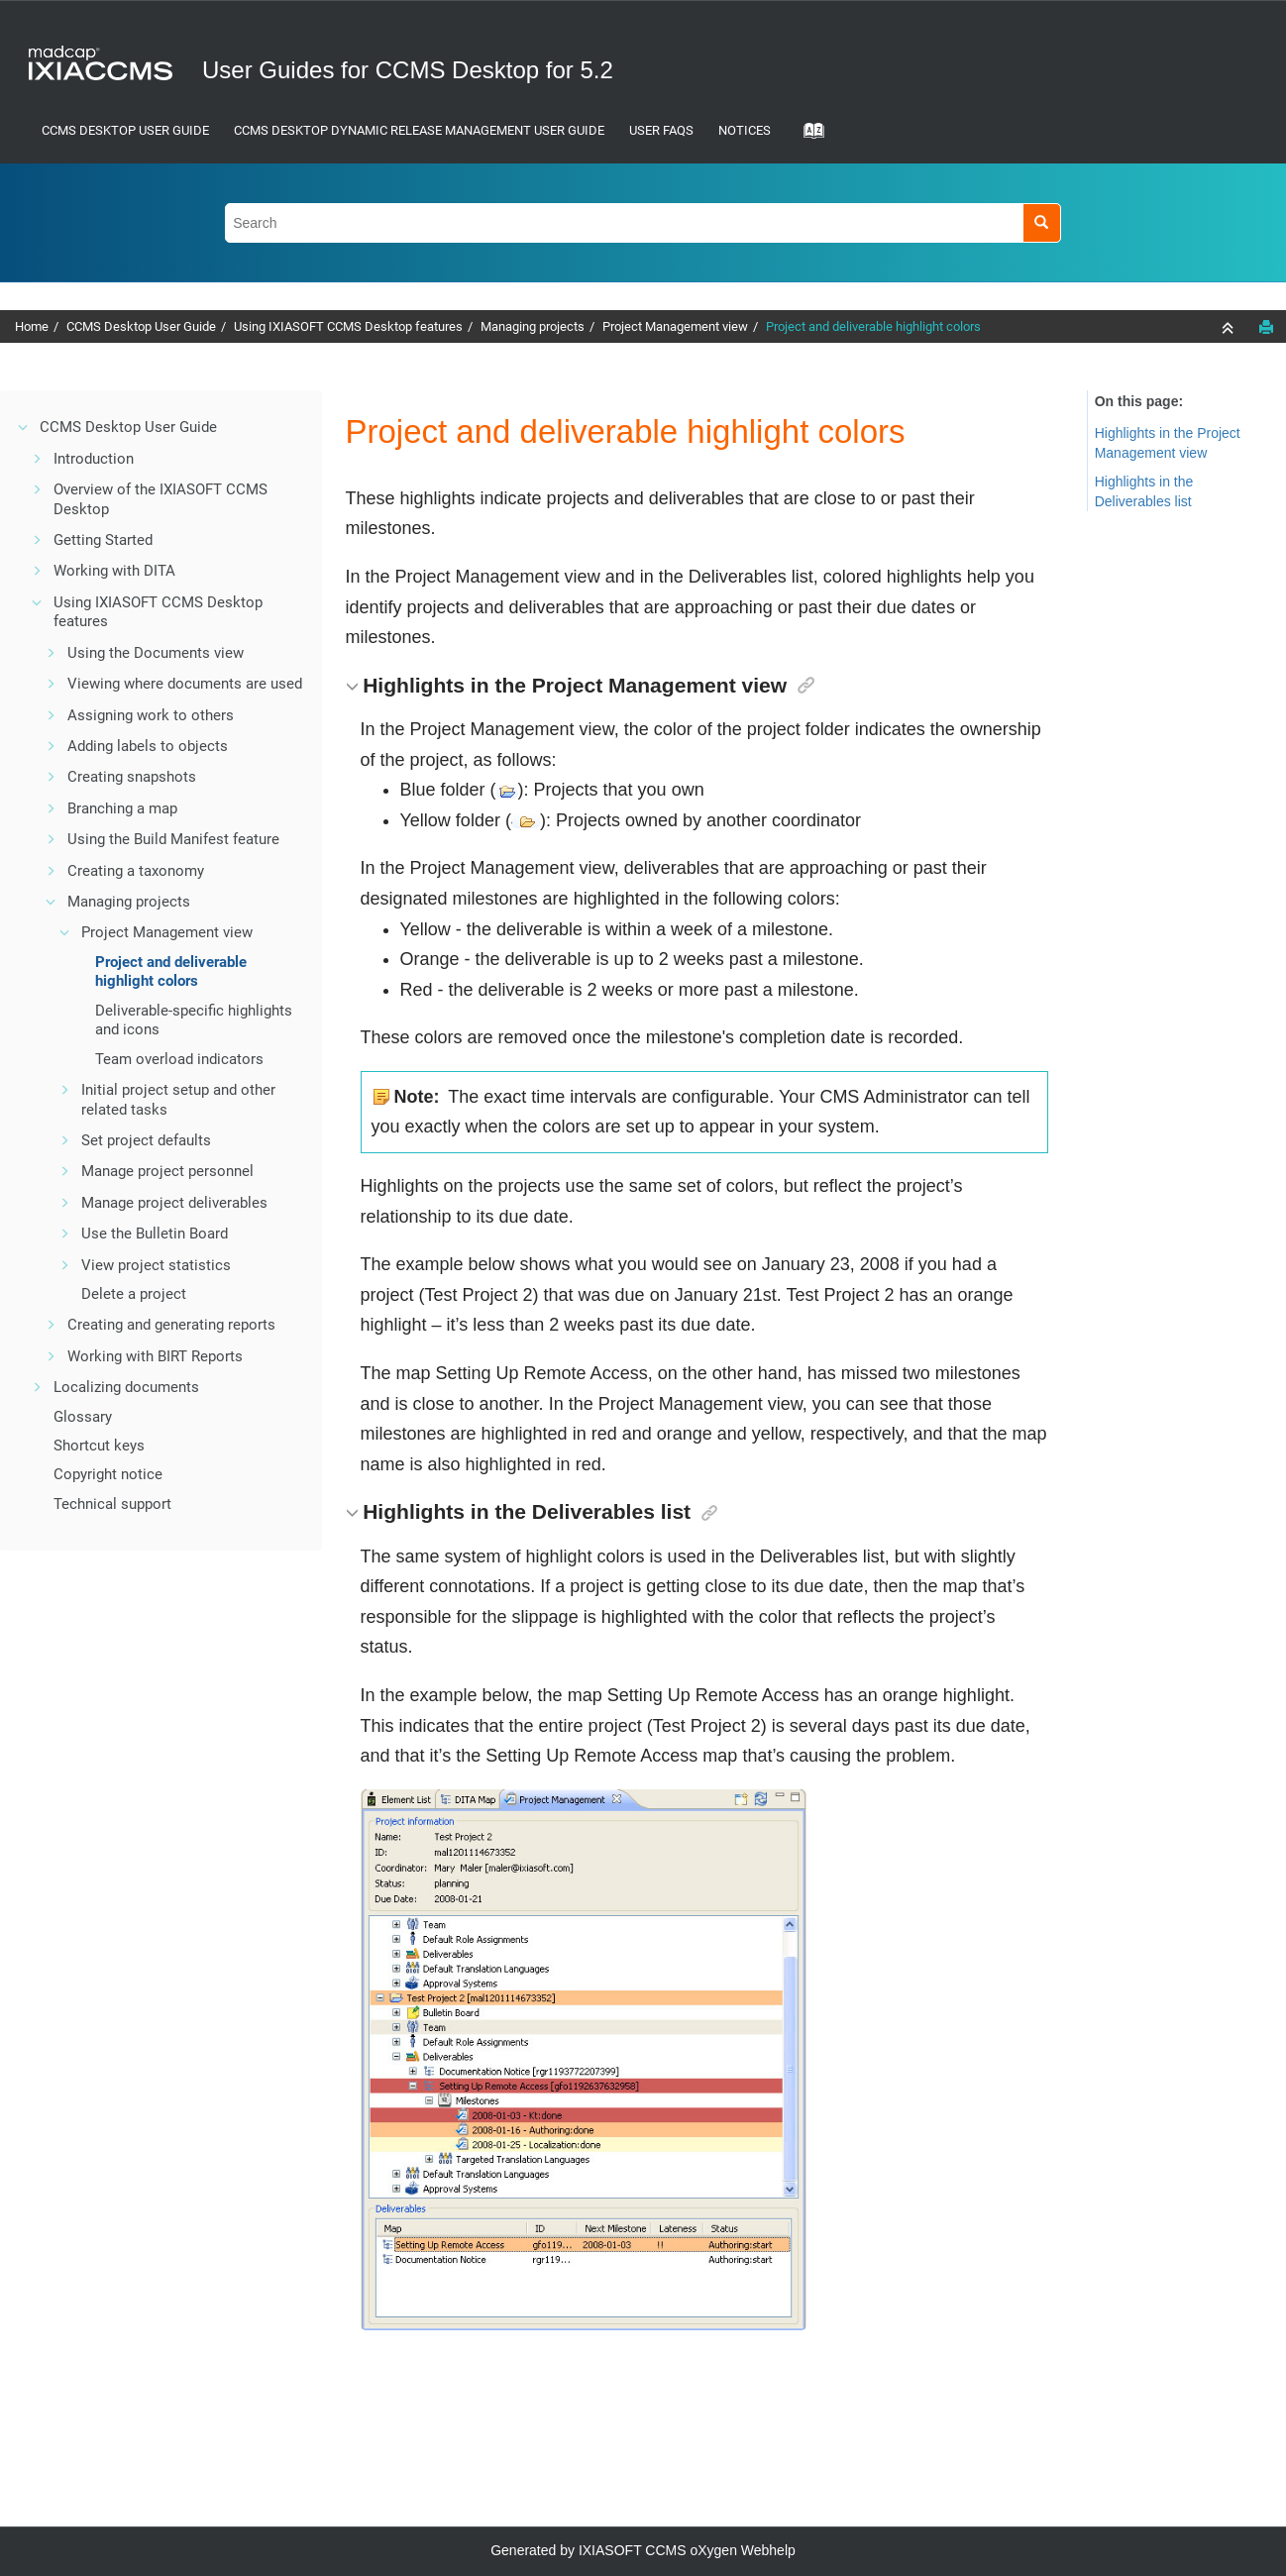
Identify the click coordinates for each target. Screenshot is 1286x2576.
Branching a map (122, 808)
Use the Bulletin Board (154, 1233)
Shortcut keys (99, 1445)
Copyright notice (108, 1474)
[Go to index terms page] (807, 137)
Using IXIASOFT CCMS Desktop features (348, 326)
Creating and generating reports (171, 1325)
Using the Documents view (155, 653)
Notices (744, 130)
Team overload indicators (179, 1059)
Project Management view (675, 326)
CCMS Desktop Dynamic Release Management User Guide (419, 130)
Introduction (94, 459)
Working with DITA (114, 571)
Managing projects (533, 326)
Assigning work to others (150, 715)
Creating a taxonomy (135, 871)
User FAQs (661, 130)
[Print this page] (1266, 327)
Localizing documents (126, 1387)
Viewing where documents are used (184, 684)
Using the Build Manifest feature (173, 839)
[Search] (1041, 222)
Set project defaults (146, 1140)
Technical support (112, 1504)
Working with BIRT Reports (155, 1356)
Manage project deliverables (174, 1203)
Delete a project (133, 1294)
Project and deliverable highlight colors (873, 326)
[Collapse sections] (1229, 328)
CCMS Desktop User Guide (125, 130)
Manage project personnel (167, 1171)
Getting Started (103, 540)
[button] (24, 427)
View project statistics (156, 1265)
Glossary (83, 1417)
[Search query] (643, 222)
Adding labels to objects (147, 746)
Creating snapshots (131, 777)
